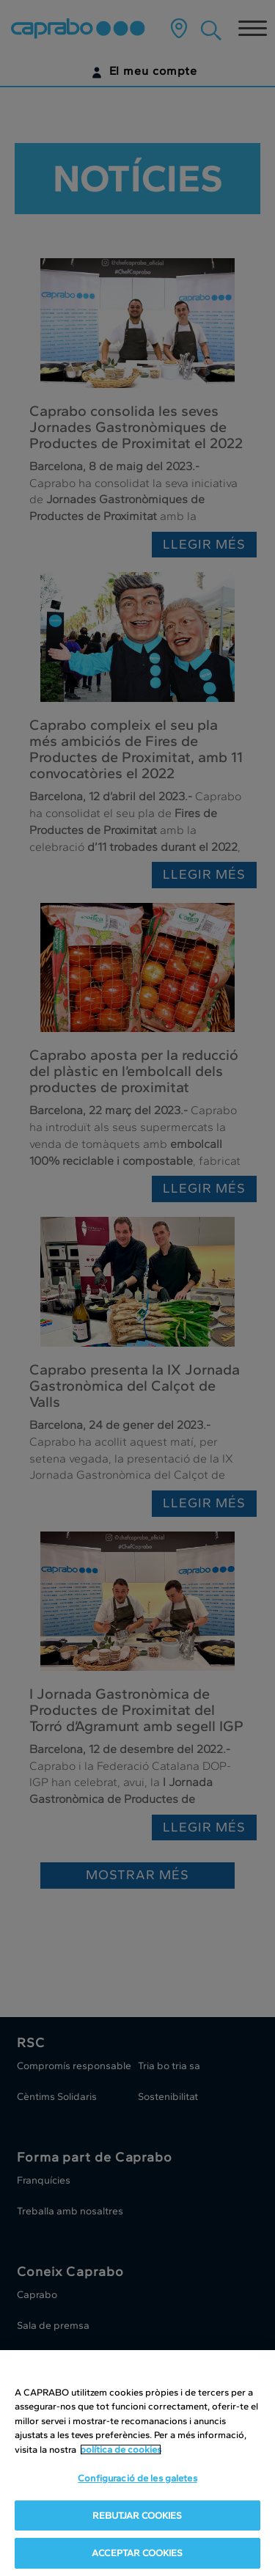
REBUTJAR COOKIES (137, 2517)
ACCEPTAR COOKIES (137, 2555)
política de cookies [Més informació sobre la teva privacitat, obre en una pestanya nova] (120, 2451)
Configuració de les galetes (137, 2480)
